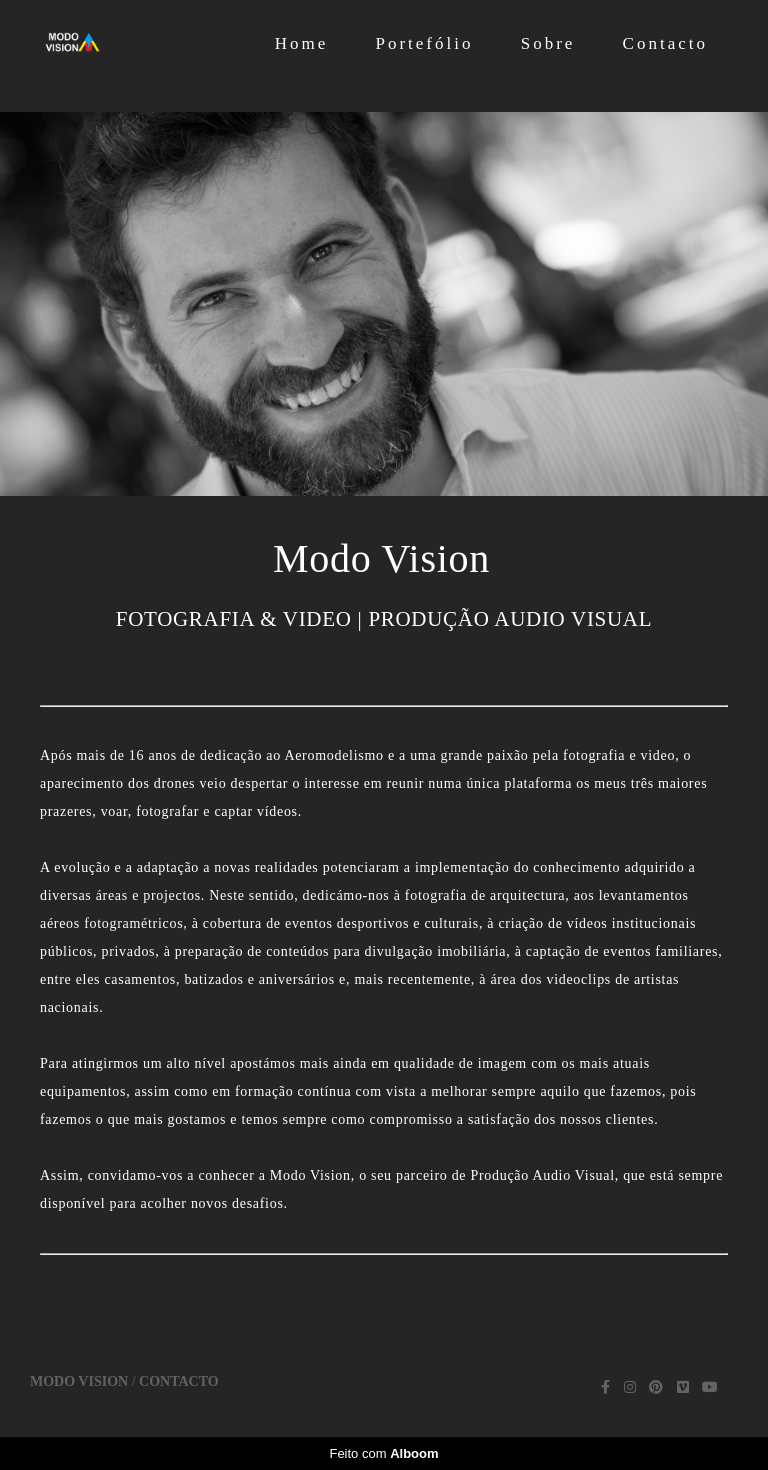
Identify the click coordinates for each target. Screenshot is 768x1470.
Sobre (548, 43)
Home (302, 43)
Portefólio (424, 43)
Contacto (665, 43)
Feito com (383, 1453)
